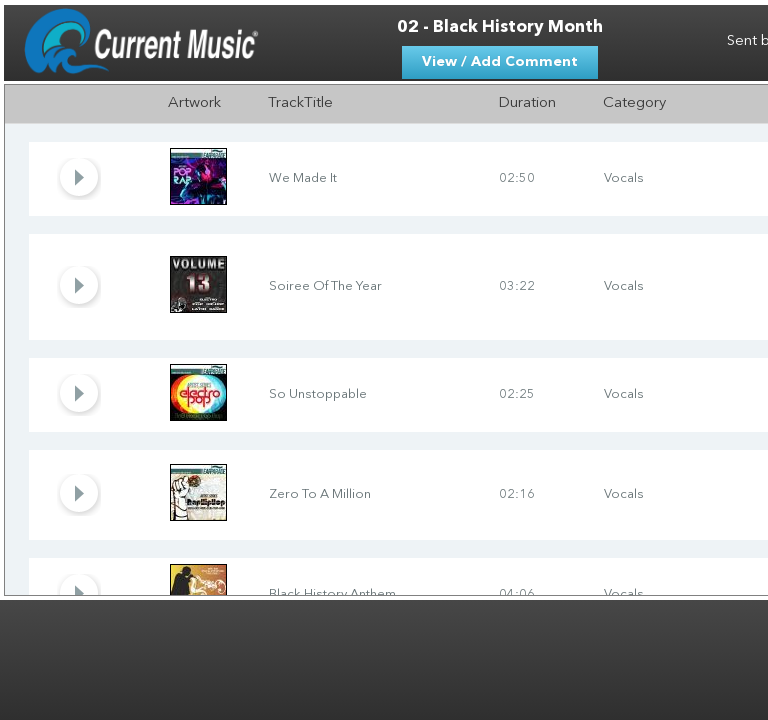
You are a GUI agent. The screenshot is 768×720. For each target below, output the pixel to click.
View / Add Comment (500, 62)
